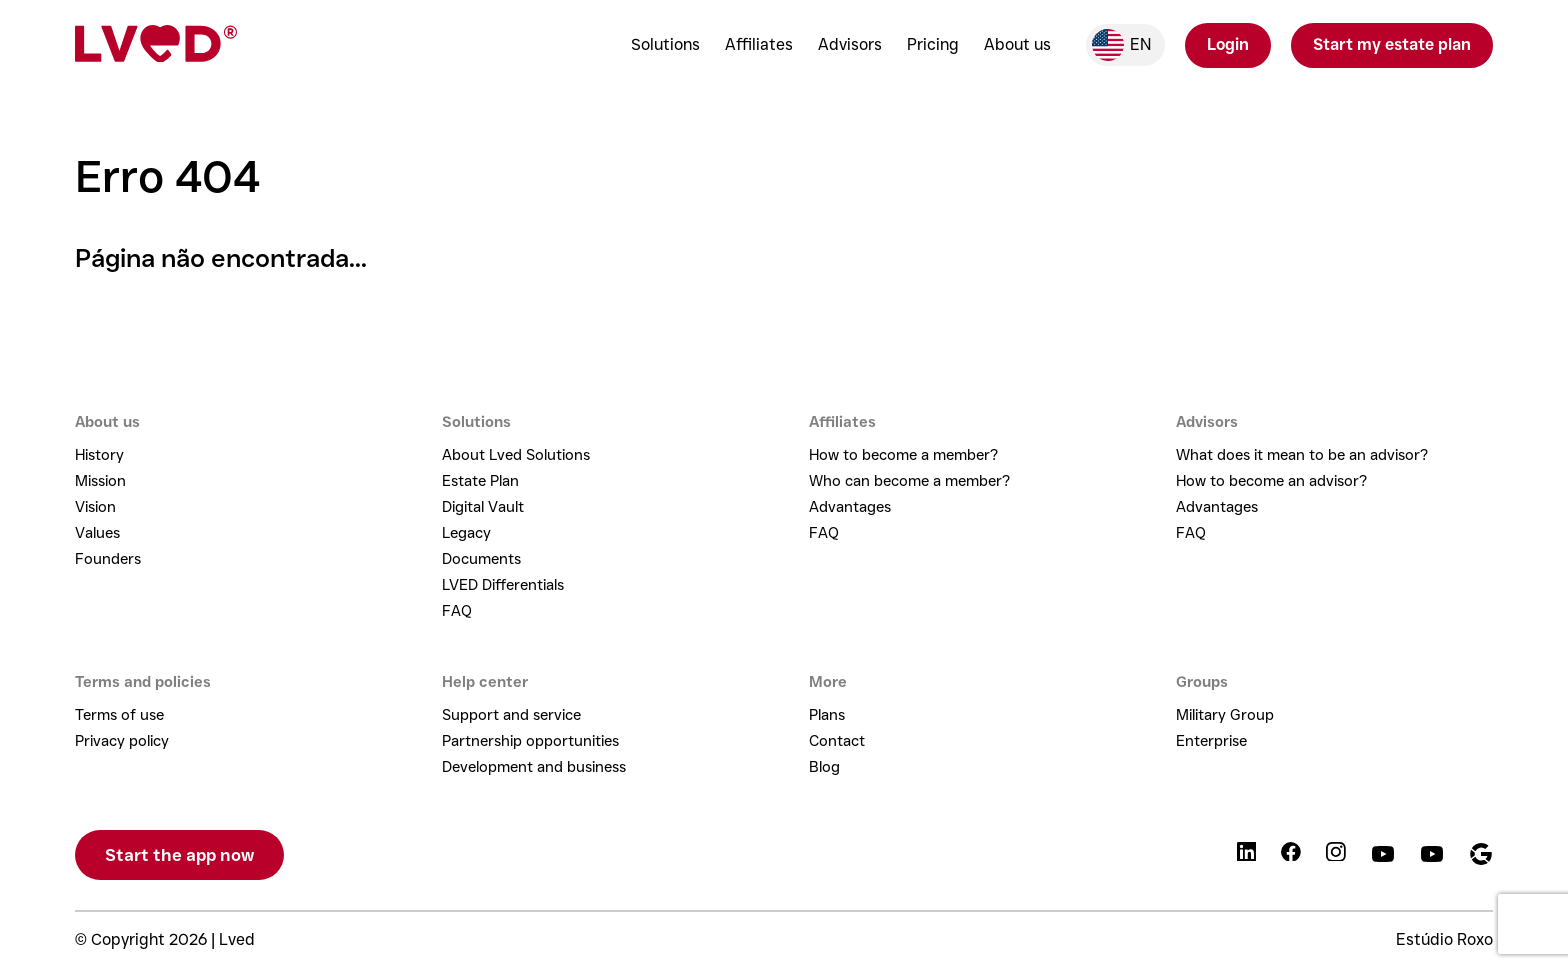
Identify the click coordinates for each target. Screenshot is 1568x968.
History (99, 455)
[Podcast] (1432, 855)
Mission (100, 481)
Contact (837, 741)
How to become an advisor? (1271, 481)
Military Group (1225, 715)
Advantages (850, 507)
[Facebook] (1291, 855)
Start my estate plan (1392, 44)
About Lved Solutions (516, 455)
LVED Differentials (503, 585)
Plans (827, 715)
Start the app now (179, 855)
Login (1228, 44)
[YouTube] (1383, 855)
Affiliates (759, 44)
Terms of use (119, 715)
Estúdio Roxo (1444, 940)
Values (97, 533)
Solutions (665, 44)
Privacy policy (122, 741)
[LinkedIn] (1247, 855)
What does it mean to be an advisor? (1302, 455)
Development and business (534, 767)
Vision (95, 507)
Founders (108, 559)
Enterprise (1211, 741)
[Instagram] (1336, 855)
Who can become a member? (909, 481)
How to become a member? (903, 455)
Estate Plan (480, 481)
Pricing (933, 44)
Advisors (850, 44)
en (1121, 45)
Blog (824, 767)
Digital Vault (483, 507)
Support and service (511, 715)
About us (1017, 44)
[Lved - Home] (156, 45)
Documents (481, 559)
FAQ (457, 611)
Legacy (466, 533)
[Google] (1481, 855)
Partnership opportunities (530, 741)
